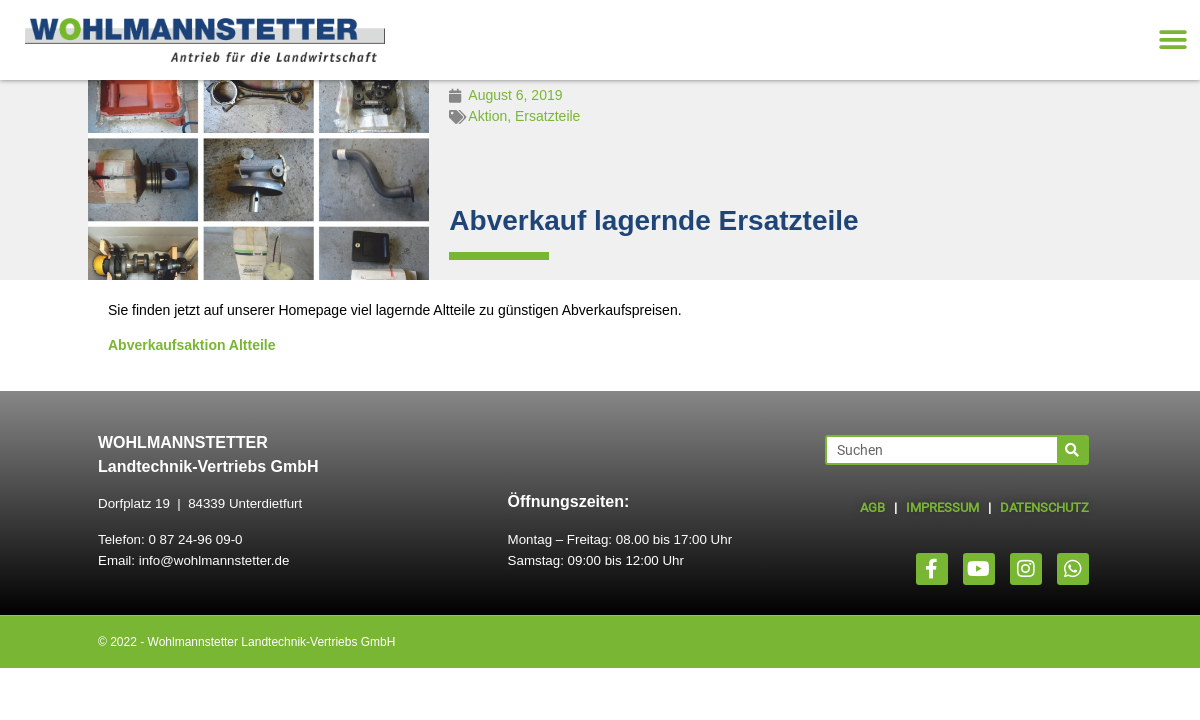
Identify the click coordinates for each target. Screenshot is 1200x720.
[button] (1172, 40)
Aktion (487, 116)
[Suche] (1072, 450)
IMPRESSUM (942, 507)
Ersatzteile (547, 116)
